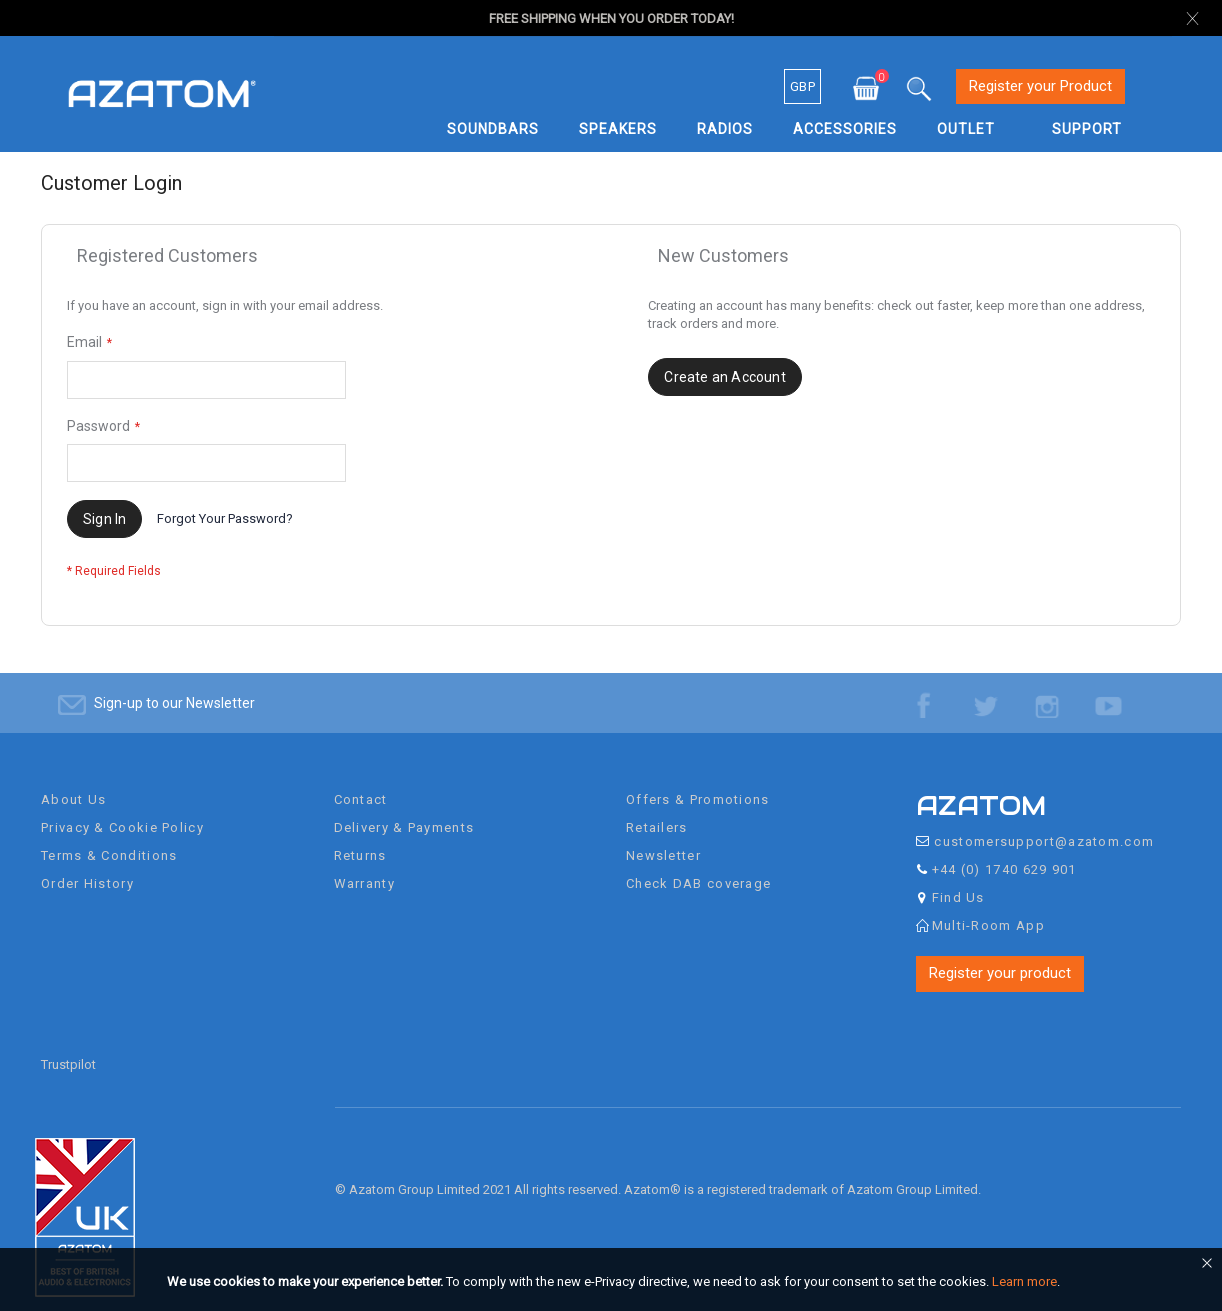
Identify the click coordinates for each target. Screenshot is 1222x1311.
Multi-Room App (988, 908)
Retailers (657, 810)
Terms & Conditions (109, 838)
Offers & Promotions (698, 782)
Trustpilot (68, 1047)
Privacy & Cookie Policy (122, 810)
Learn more (1024, 1281)
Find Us (958, 880)
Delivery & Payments (404, 810)
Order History (87, 866)
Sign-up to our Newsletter (174, 686)
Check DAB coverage (698, 866)
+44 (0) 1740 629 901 (1004, 852)
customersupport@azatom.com (1044, 824)
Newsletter (663, 838)
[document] (614, 1282)
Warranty (364, 866)
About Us (73, 782)
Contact (361, 782)
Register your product (1000, 956)
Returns (360, 838)
